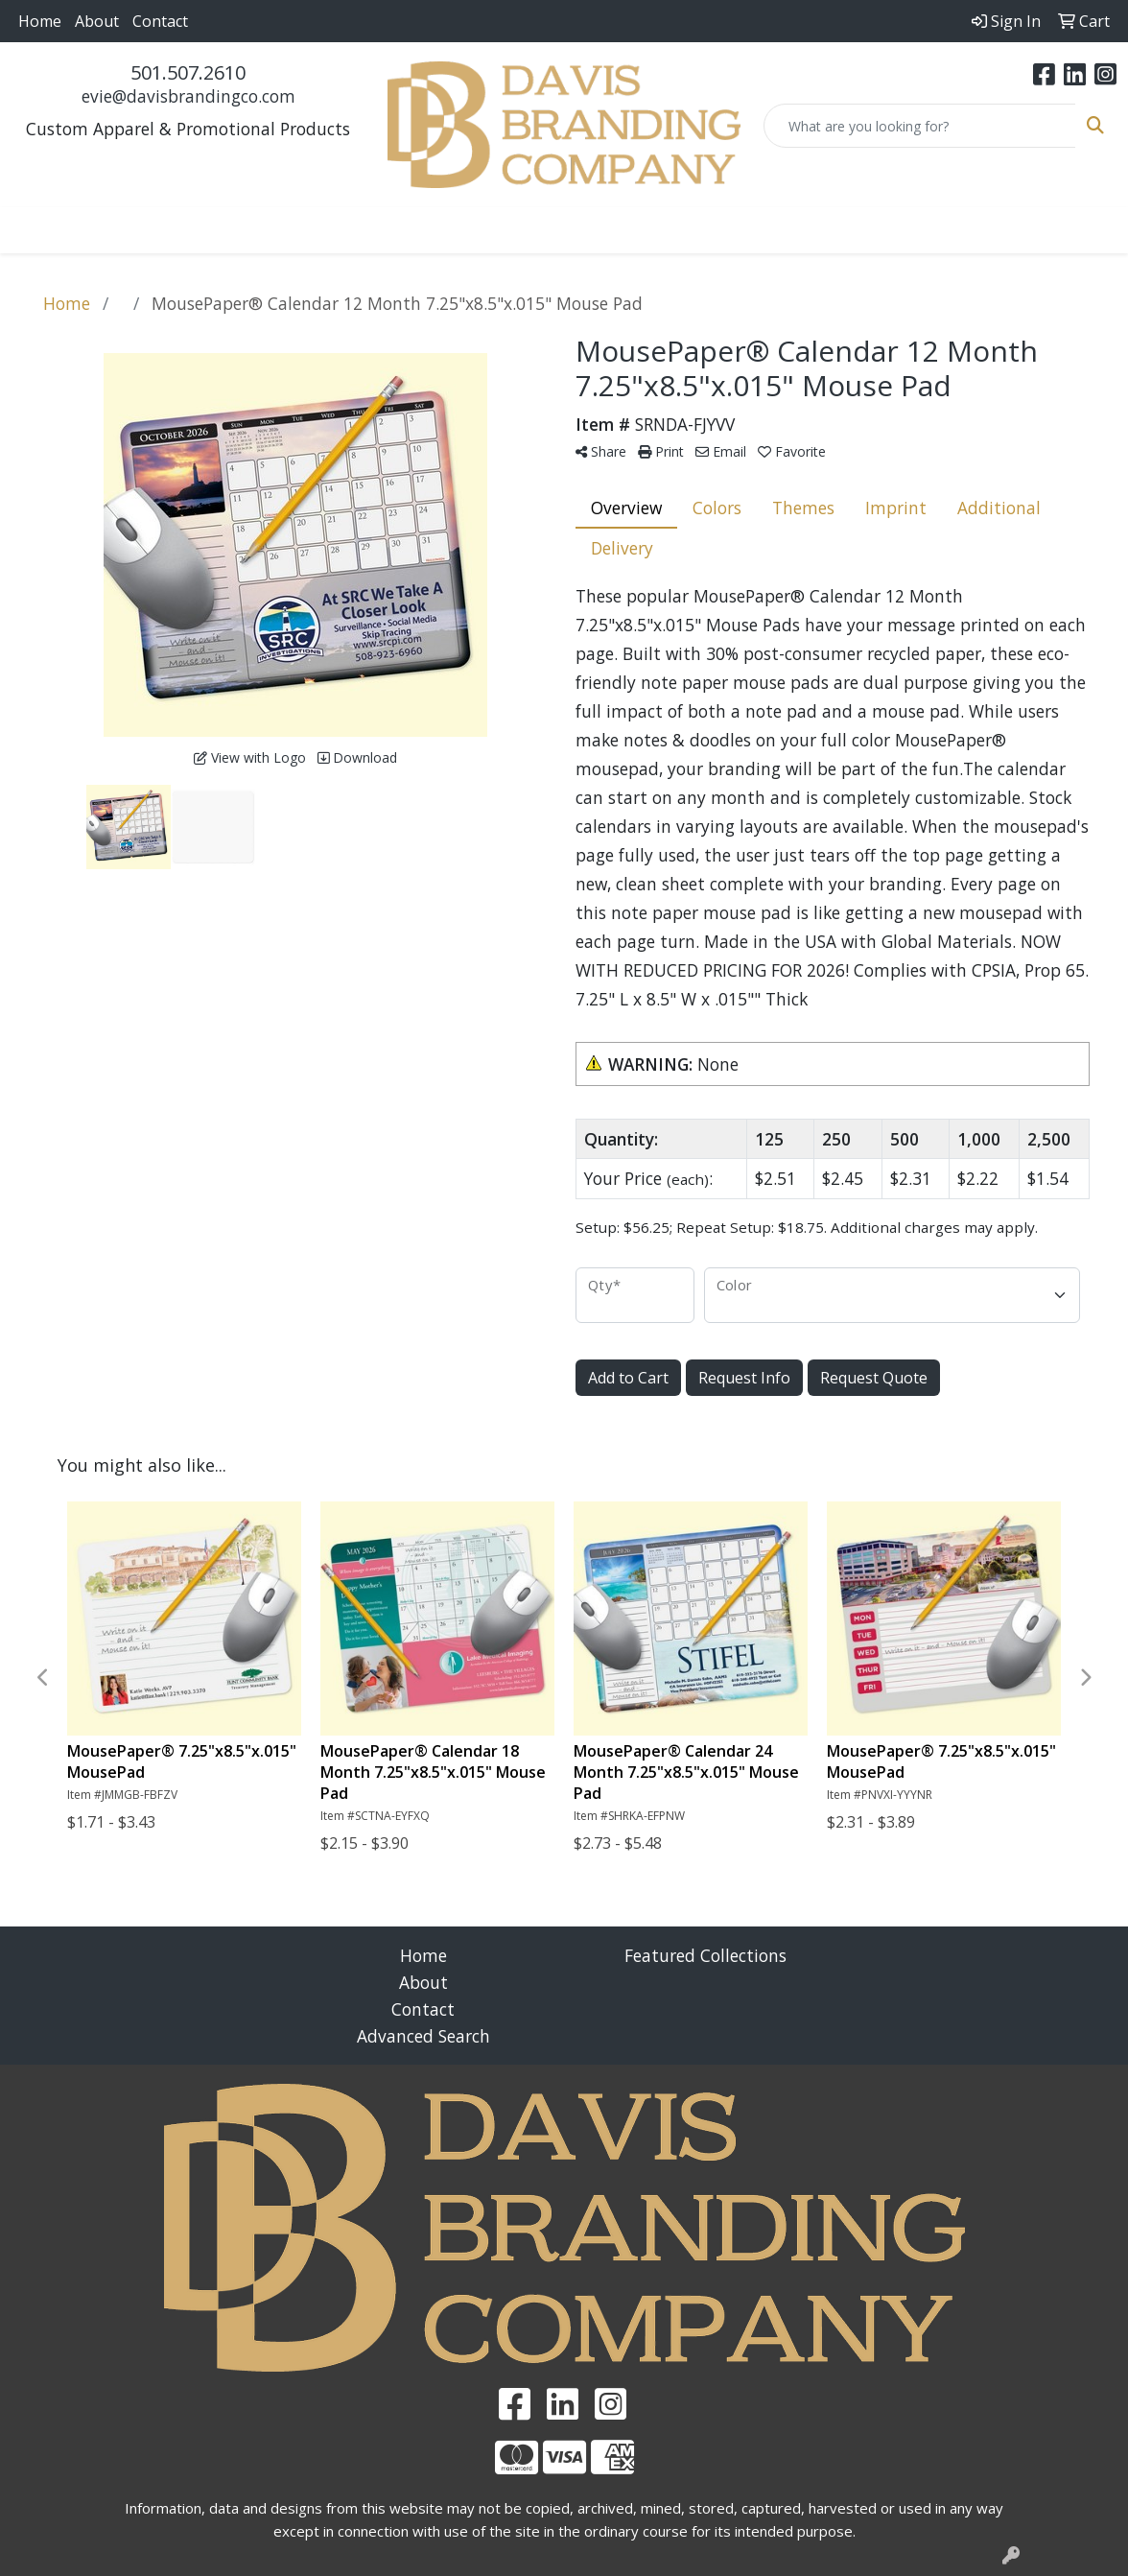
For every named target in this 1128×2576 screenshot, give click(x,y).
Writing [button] (902, 230)
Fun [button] (486, 230)
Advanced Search (423, 2035)
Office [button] (750, 230)
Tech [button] (822, 230)
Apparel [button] (139, 230)
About (97, 21)
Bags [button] (309, 230)
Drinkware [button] (399, 230)
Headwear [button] (571, 230)
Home (39, 21)
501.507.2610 (188, 72)
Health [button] (669, 230)
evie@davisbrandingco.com (188, 95)
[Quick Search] (920, 126)
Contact (160, 21)
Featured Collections (705, 1955)
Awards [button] (230, 230)
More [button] (984, 230)
